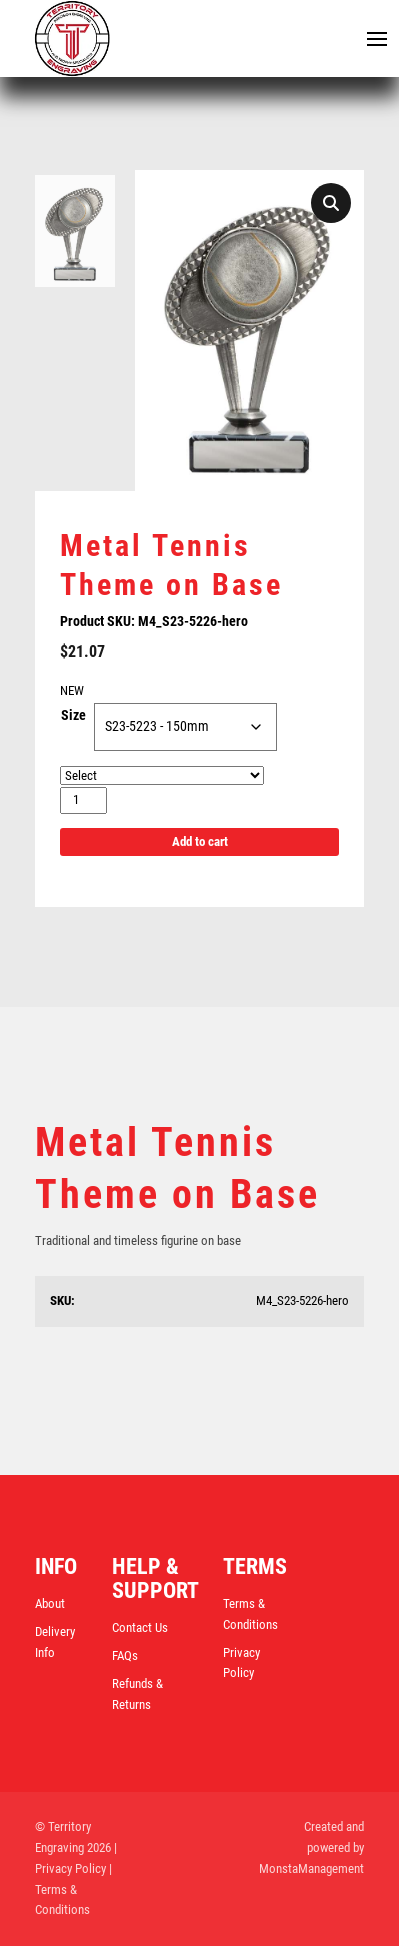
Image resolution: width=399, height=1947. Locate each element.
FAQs (125, 1656)
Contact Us (140, 1628)
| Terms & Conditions (73, 1890)
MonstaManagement (311, 1869)
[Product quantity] (83, 800)
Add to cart (200, 842)
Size (73, 716)
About (50, 1604)
